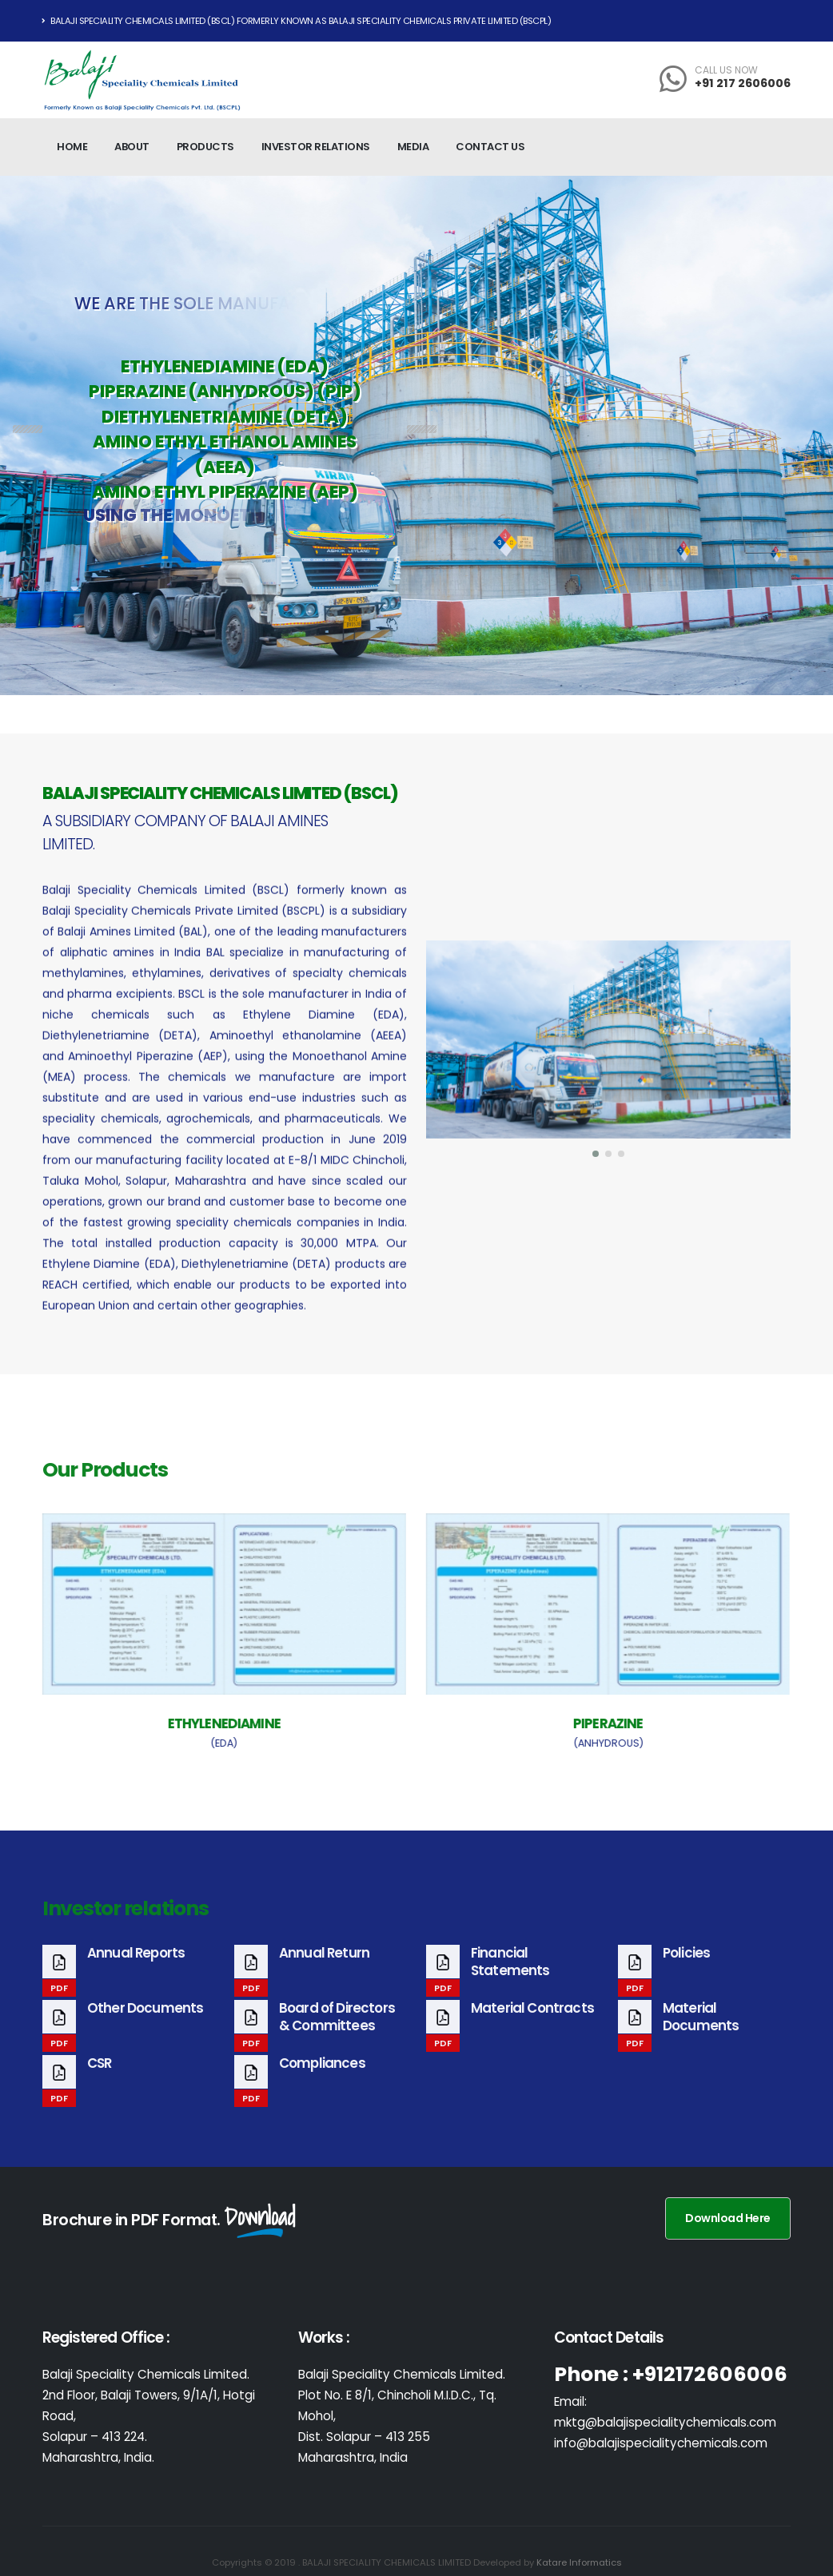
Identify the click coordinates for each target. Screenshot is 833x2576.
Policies (686, 1970)
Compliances (322, 2080)
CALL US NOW (726, 70)
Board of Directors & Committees (337, 2034)
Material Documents (701, 2034)
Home (72, 146)
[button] (596, 1154)
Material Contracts (532, 2025)
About (131, 146)
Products (205, 146)
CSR (99, 2080)
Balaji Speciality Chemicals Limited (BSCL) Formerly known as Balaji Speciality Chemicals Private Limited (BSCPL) (296, 20)
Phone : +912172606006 (670, 2374)
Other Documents (145, 2025)
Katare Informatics (579, 2562)
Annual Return (324, 1970)
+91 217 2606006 (743, 83)
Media (413, 146)
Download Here (728, 2218)
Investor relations (315, 146)
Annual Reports (136, 1970)
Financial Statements (510, 1979)
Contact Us (490, 146)
